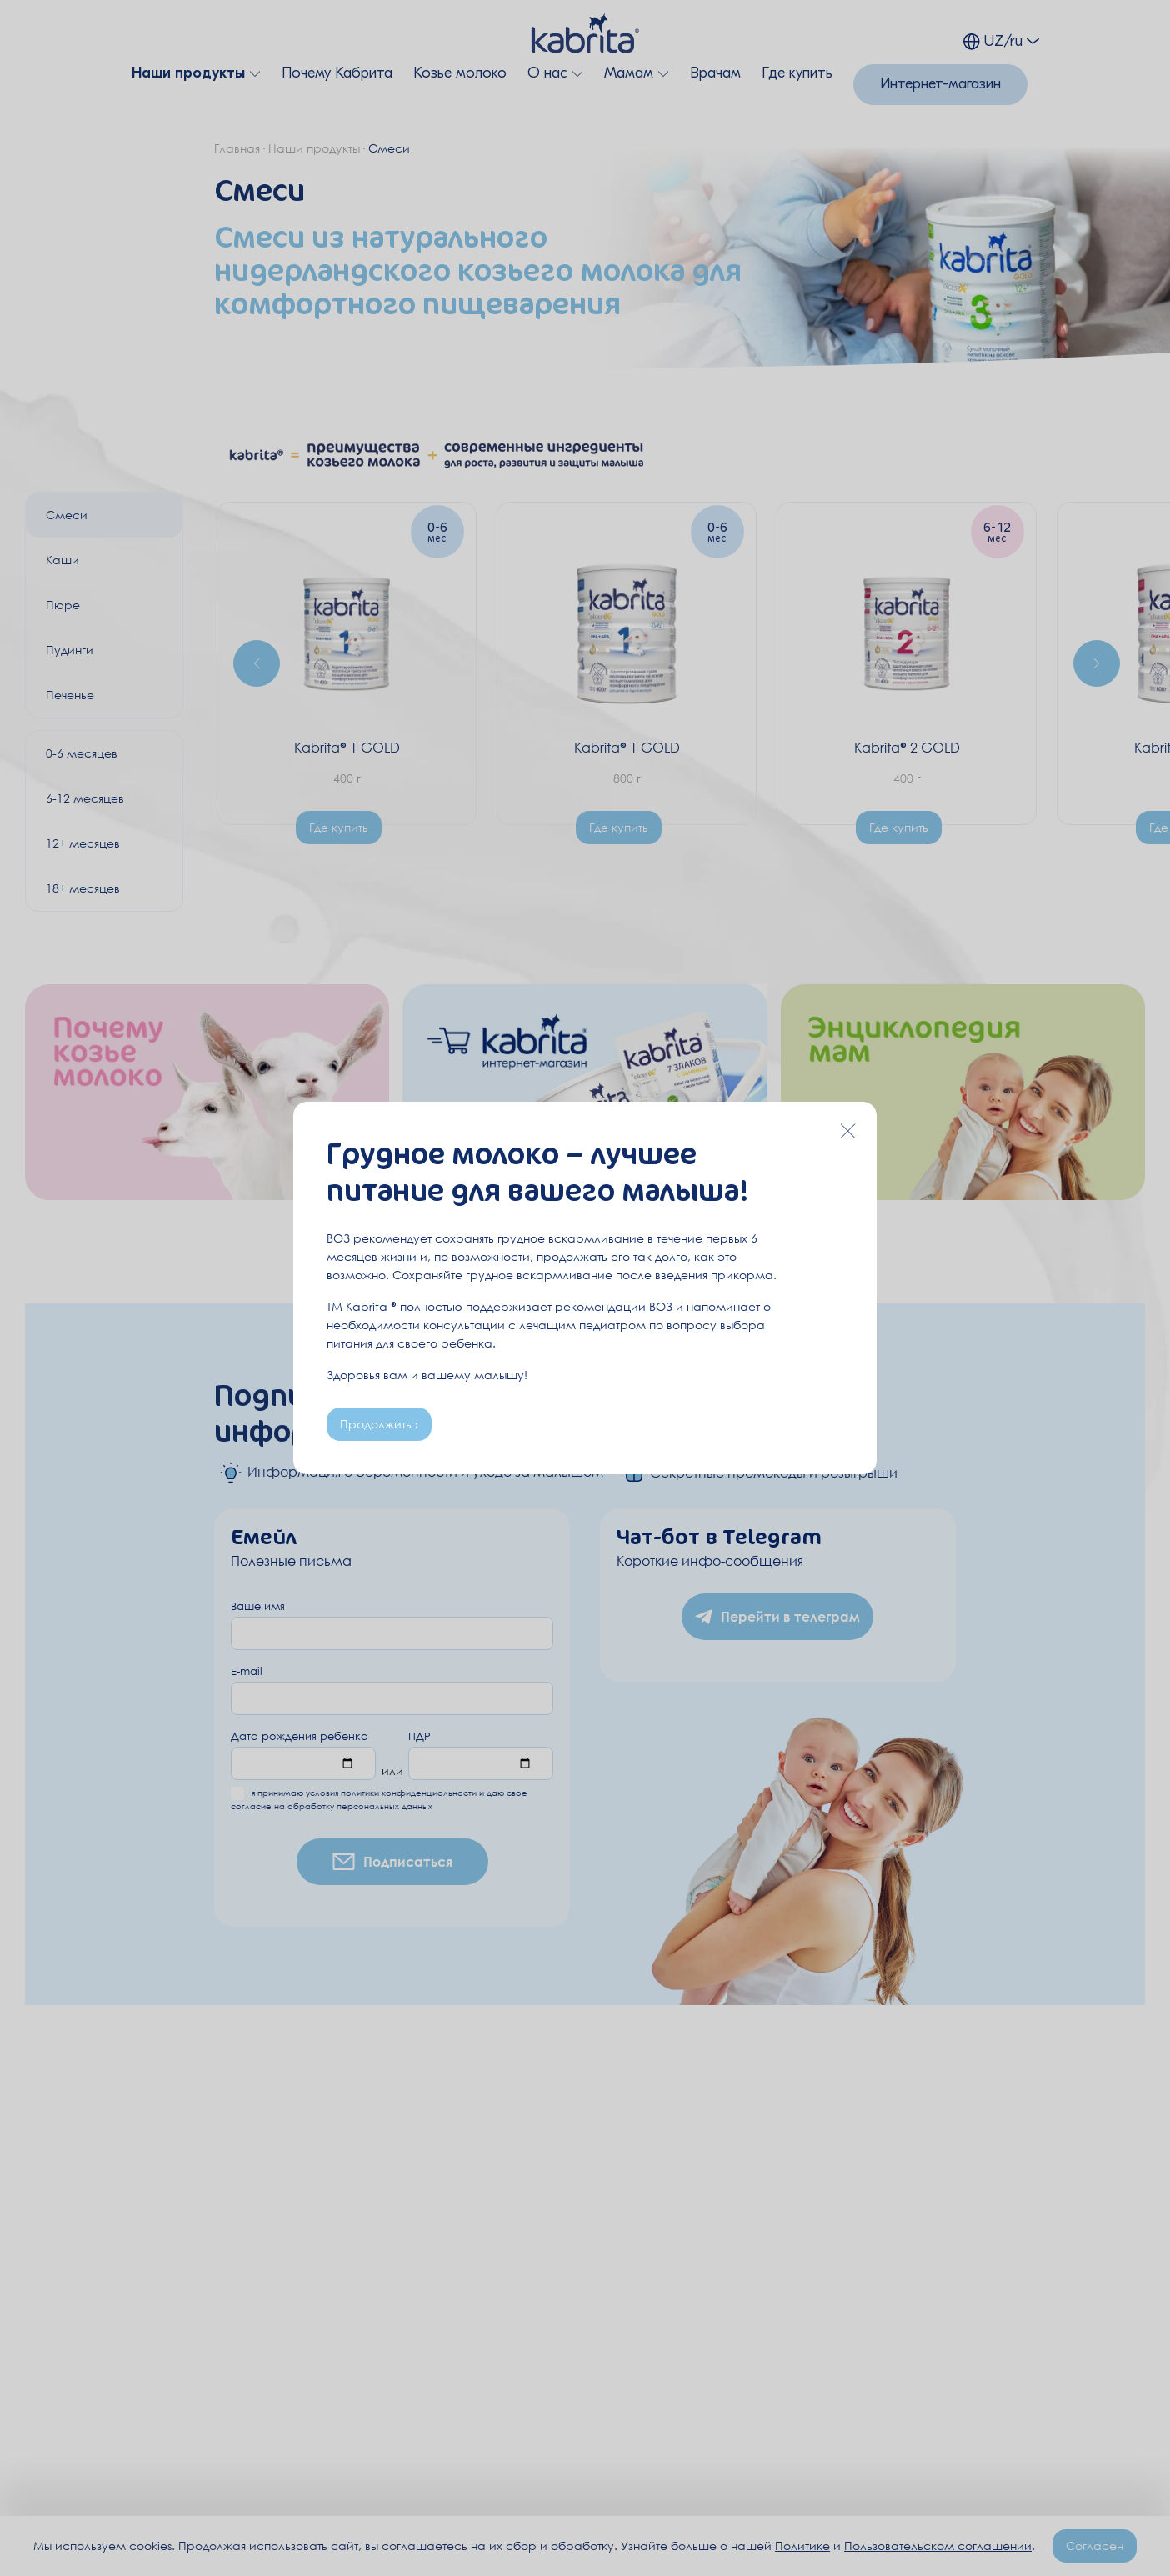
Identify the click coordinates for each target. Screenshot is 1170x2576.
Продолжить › (379, 1424)
